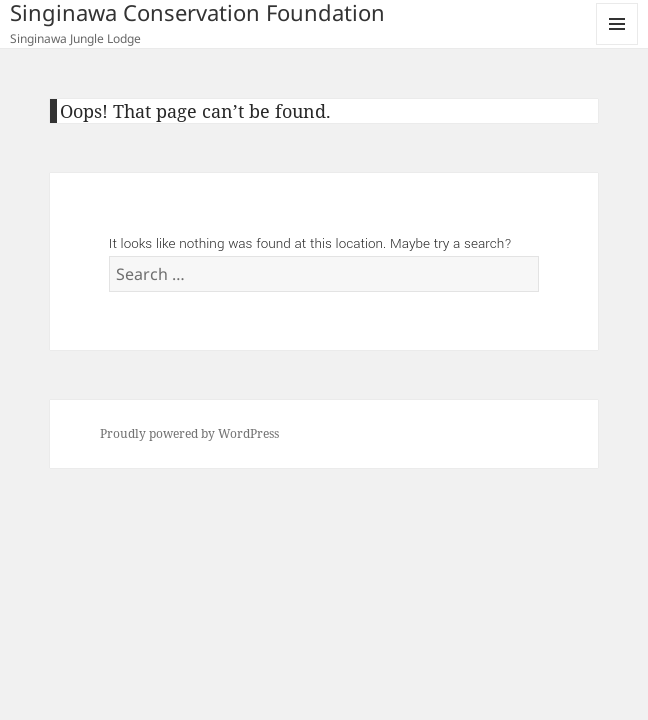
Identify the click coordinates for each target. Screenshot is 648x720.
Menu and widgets (617, 44)
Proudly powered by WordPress (189, 433)
